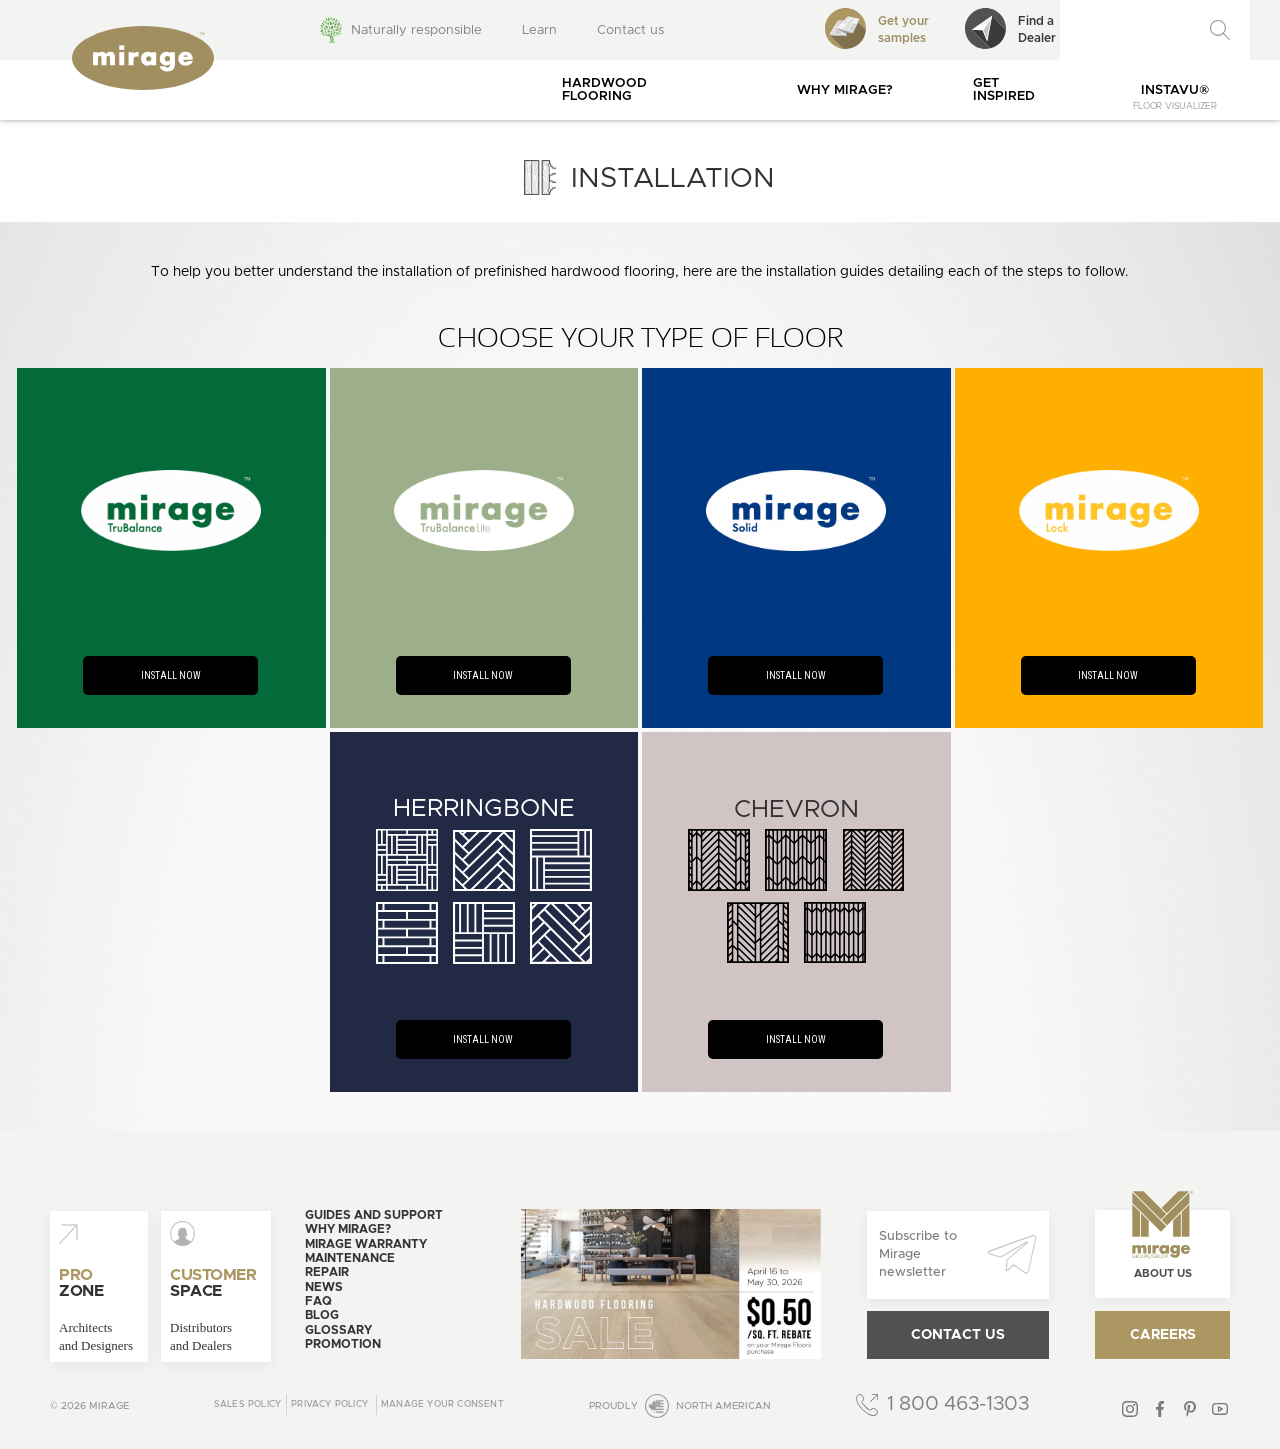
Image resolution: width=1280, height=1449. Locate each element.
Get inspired (1004, 90)
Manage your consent (442, 1404)
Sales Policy (247, 1404)
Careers (1163, 1335)
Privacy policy (329, 1404)
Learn (539, 30)
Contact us (630, 30)
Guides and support (374, 1215)
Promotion (343, 1344)
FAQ (318, 1301)
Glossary (338, 1330)
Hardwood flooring (604, 90)
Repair (327, 1272)
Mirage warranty (366, 1244)
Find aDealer (1010, 28)
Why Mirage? (845, 90)
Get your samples (877, 28)
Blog (322, 1315)
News (324, 1287)
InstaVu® (1175, 97)
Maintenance (350, 1258)
